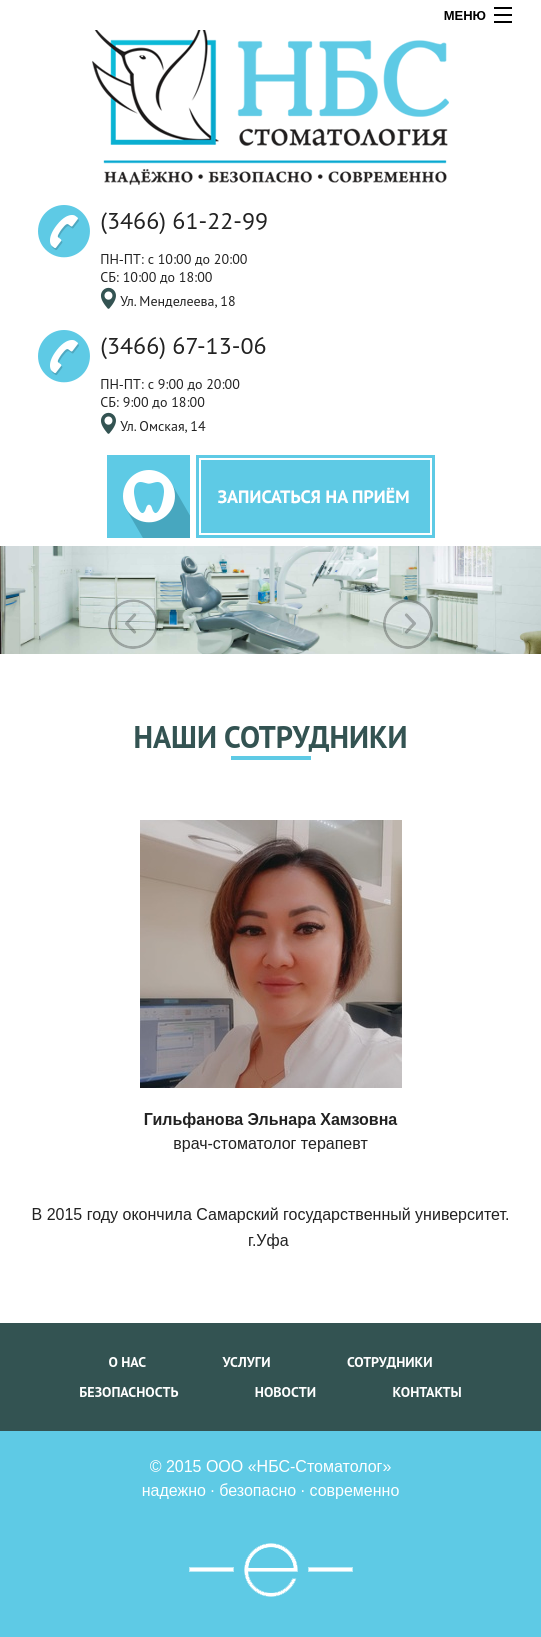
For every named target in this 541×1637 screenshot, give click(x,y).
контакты (426, 1392)
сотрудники (390, 1362)
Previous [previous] (133, 624)
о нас (127, 1362)
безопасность (128, 1392)
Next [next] (408, 624)
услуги (247, 1362)
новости (285, 1392)
